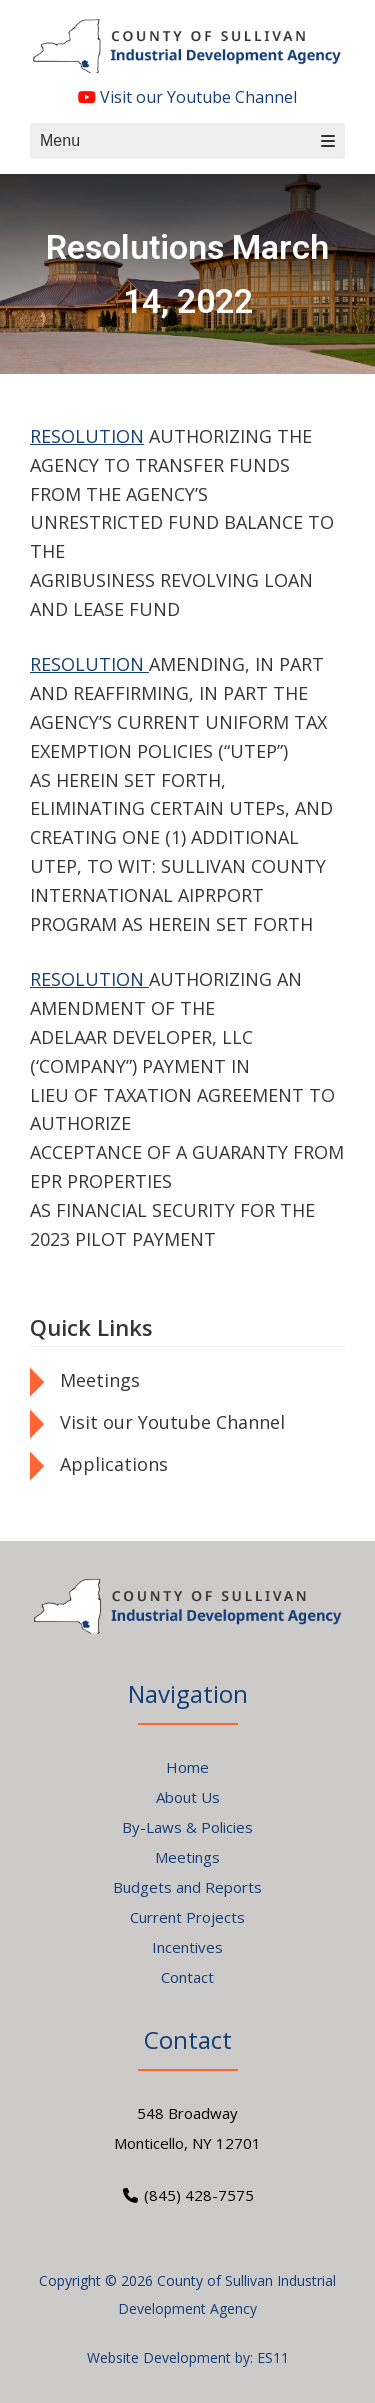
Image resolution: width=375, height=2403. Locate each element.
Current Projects (187, 1917)
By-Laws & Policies (187, 1827)
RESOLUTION (87, 436)
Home (187, 1767)
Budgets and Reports (187, 1887)
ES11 (273, 2357)
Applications (114, 1464)
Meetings (100, 1380)
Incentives (187, 1947)
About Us (188, 1797)
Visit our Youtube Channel (187, 97)
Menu (187, 140)
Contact (187, 1977)
